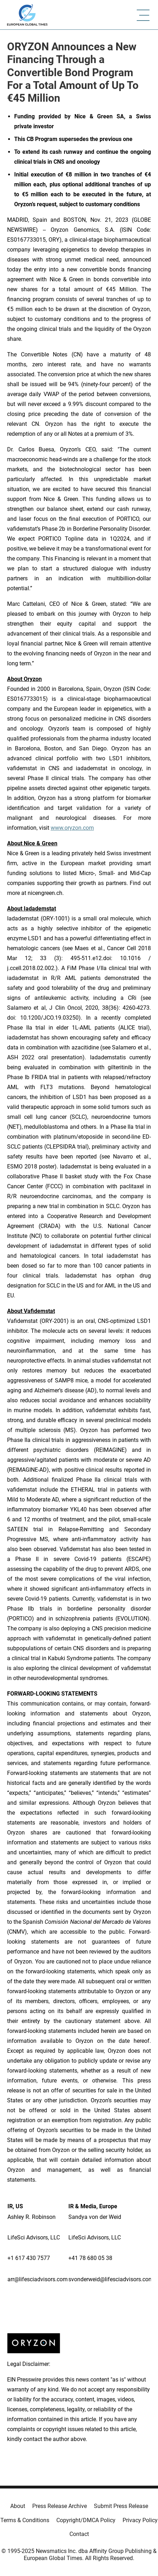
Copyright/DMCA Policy (85, 2520)
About (17, 2506)
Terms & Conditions (24, 2520)
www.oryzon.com (72, 827)
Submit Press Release (121, 2506)
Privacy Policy (140, 2520)
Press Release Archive (59, 2506)
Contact (79, 2534)
